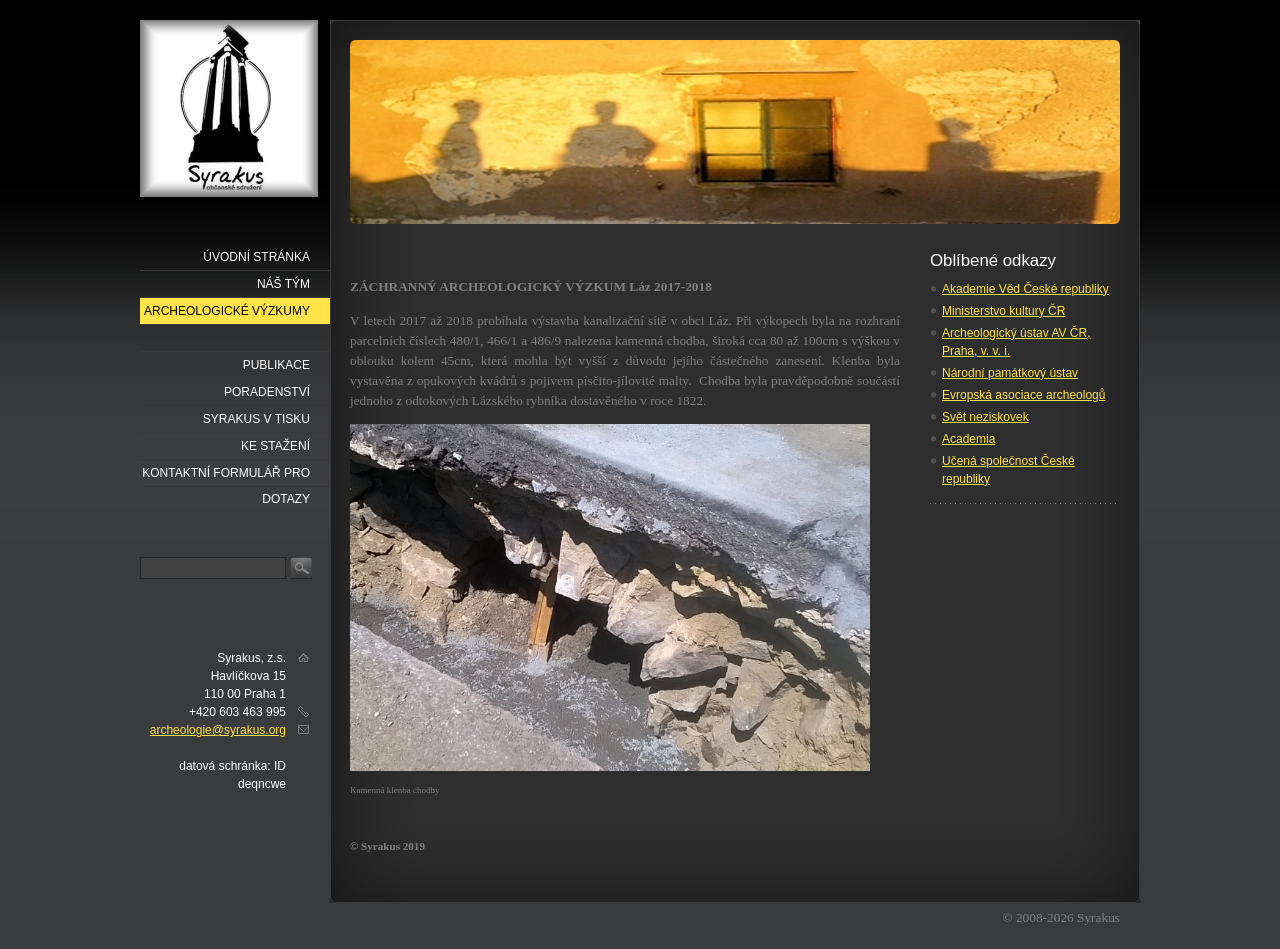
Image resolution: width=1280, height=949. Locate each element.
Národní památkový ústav (1010, 373)
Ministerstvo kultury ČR (1003, 311)
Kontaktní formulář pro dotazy (226, 476)
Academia (968, 439)
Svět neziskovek (985, 417)
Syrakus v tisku (256, 419)
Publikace (276, 365)
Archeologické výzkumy (227, 311)
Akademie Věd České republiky (1025, 289)
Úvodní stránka (256, 257)
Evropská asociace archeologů (1023, 395)
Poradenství (267, 392)
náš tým (283, 284)
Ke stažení (275, 446)
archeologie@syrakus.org (218, 730)
